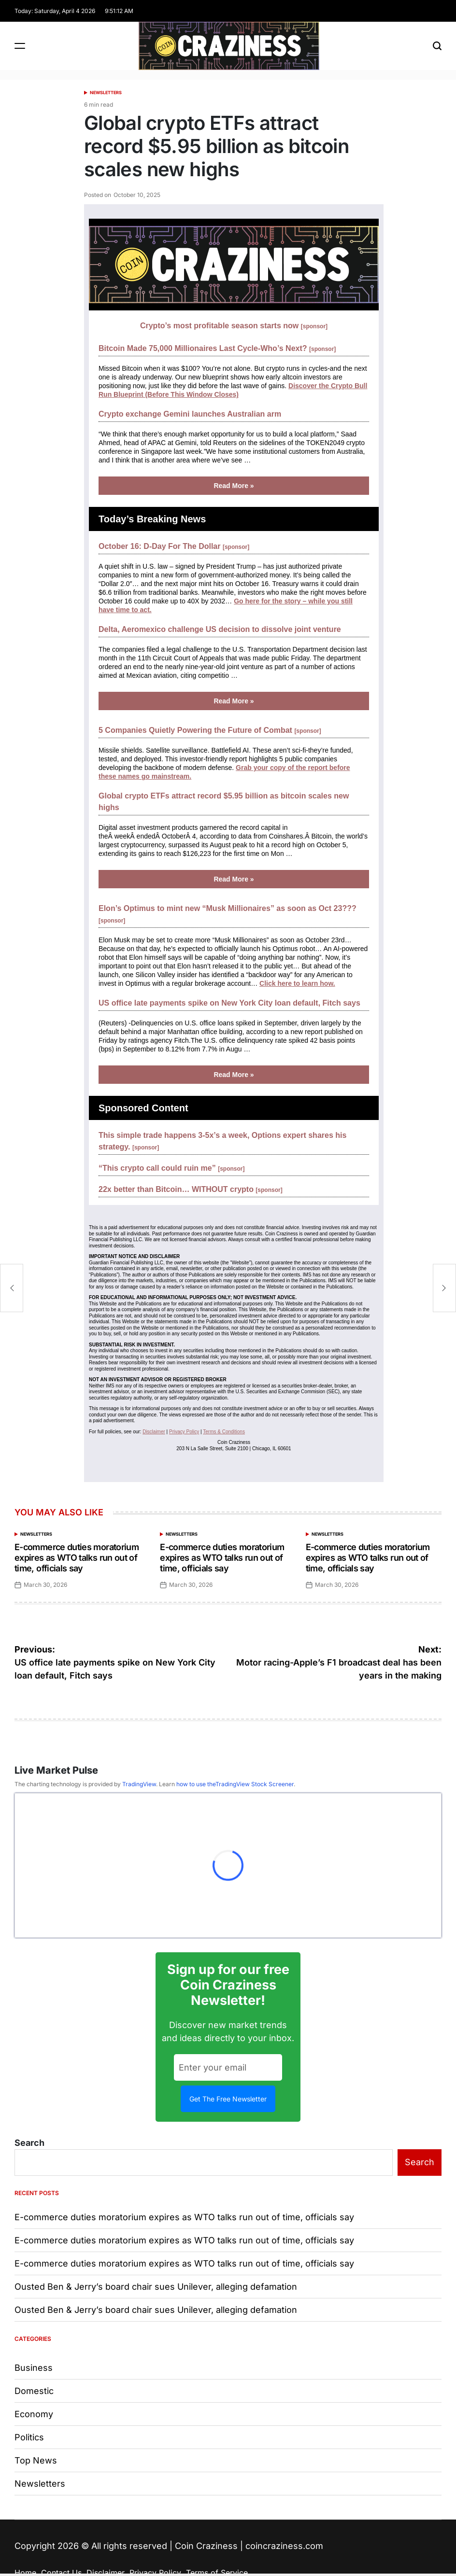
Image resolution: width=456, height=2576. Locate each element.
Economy (33, 2414)
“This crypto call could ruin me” (172, 1168)
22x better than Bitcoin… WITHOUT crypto (191, 1189)
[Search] (437, 45)
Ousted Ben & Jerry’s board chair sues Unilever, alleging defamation (155, 2287)
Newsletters (106, 92)
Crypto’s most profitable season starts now (234, 326)
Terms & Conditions (224, 1431)
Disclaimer (153, 1431)
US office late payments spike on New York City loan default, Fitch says (229, 1003)
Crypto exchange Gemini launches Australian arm (190, 414)
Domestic (34, 2391)
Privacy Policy (184, 1431)
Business (33, 2368)
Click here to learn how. (297, 983)
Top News (35, 2460)
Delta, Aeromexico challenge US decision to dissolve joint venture (220, 629)
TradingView (139, 1784)
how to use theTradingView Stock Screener (235, 1784)
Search (29, 2143)
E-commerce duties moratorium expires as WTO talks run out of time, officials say (76, 1557)
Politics (29, 2437)
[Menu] (19, 45)
